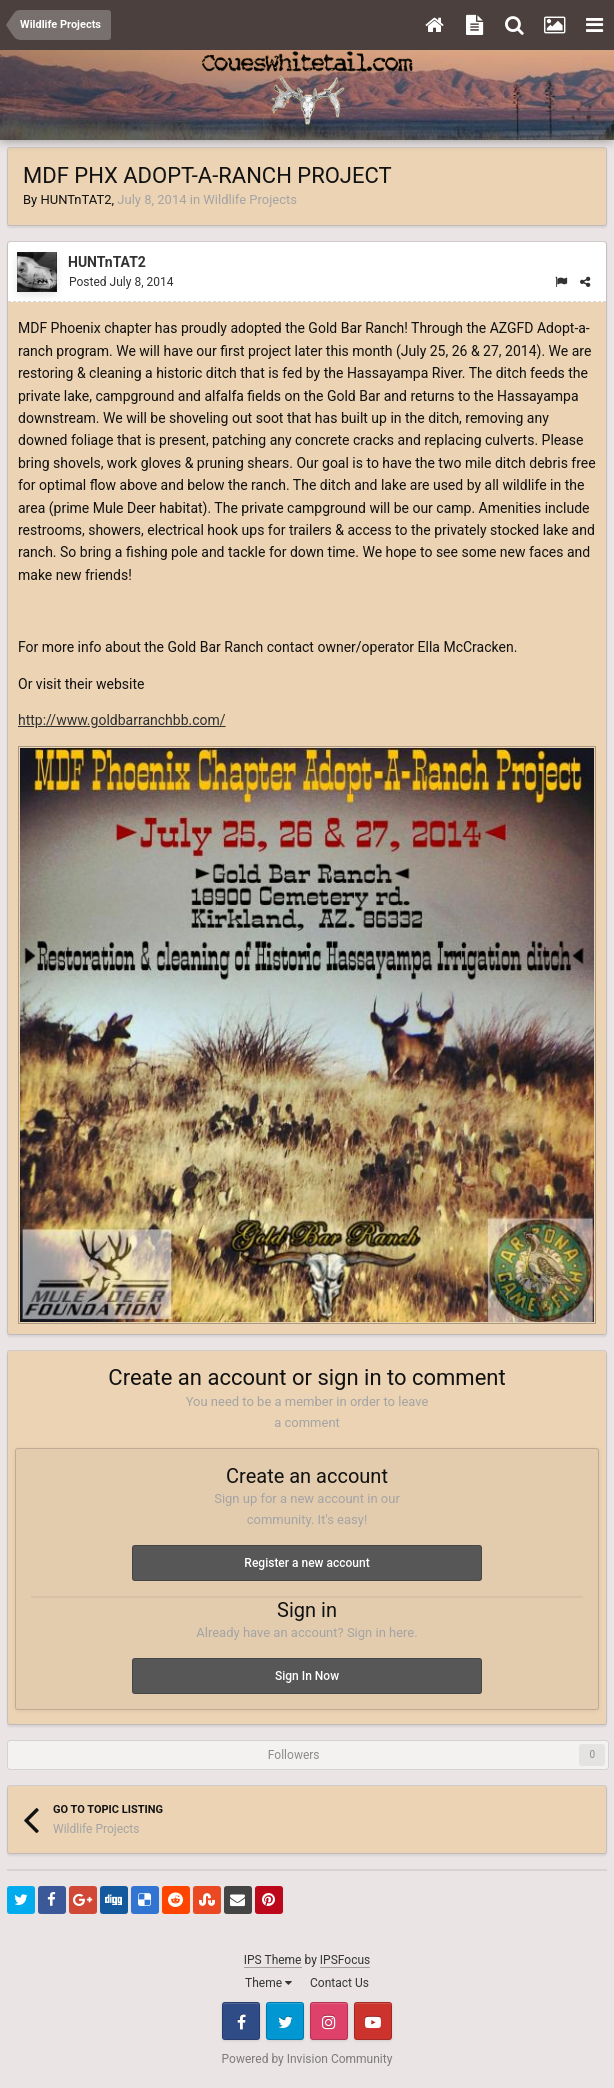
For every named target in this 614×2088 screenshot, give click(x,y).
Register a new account (306, 1563)
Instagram (329, 2021)
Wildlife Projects (250, 199)
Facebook (241, 2021)
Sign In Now (307, 1676)
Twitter (285, 2021)
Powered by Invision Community (307, 2059)
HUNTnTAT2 (75, 199)
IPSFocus (345, 1960)
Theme (268, 1983)
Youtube (373, 2021)
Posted (121, 282)
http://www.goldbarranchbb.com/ (122, 720)
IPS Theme (273, 1960)
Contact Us (339, 1983)
